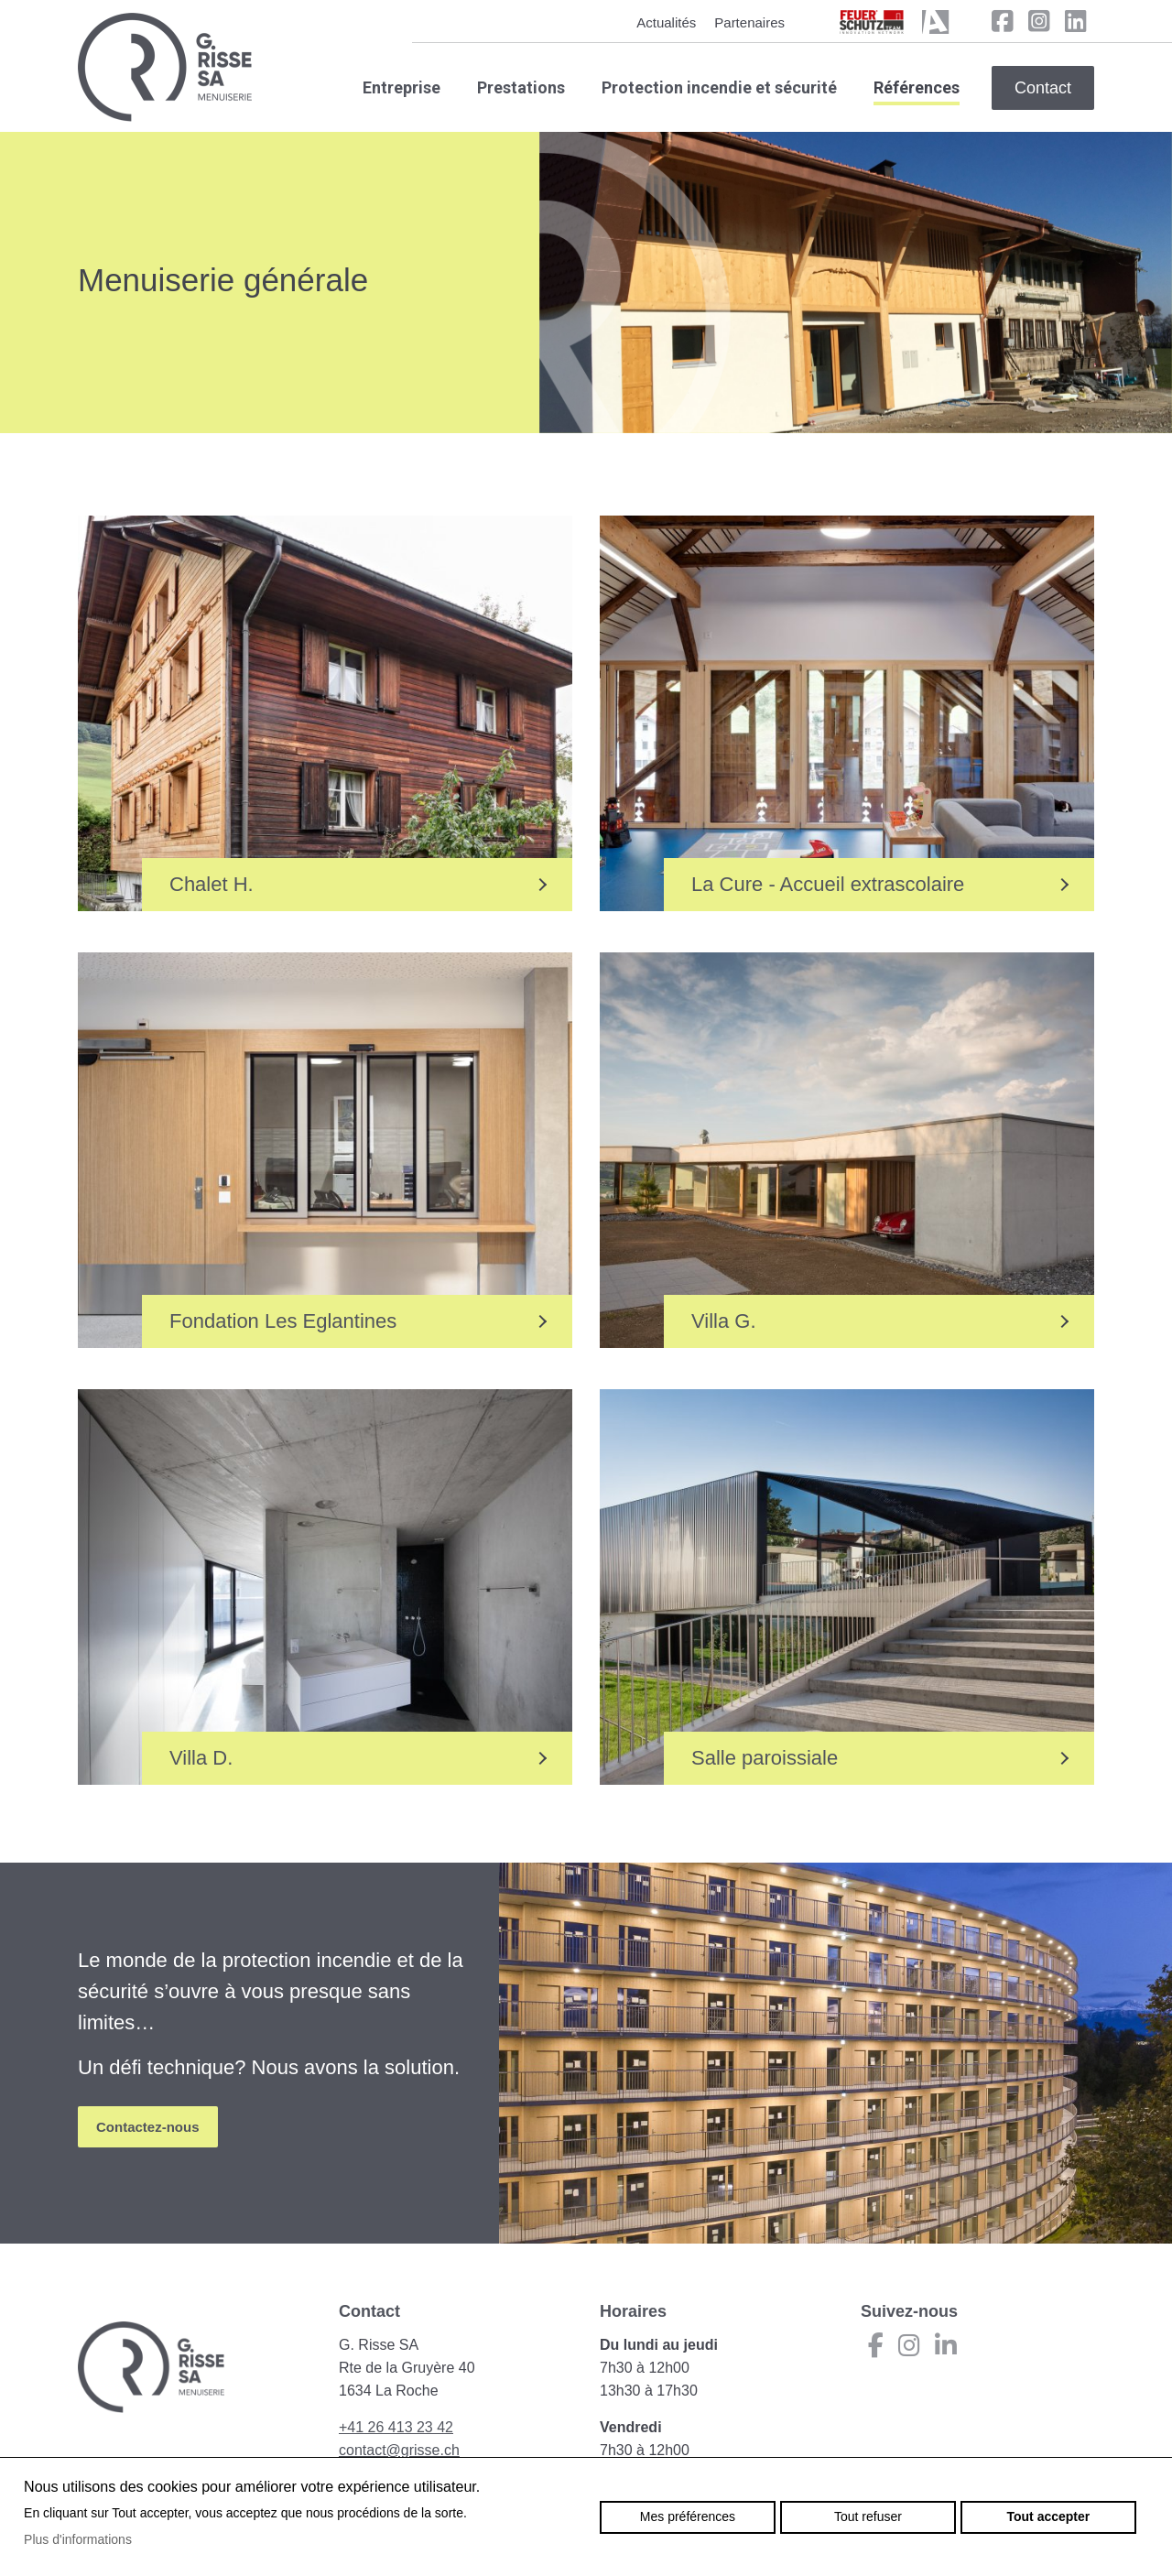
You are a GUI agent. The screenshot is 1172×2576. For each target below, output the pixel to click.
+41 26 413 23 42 (396, 2427)
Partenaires (749, 22)
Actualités (666, 22)
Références (917, 87)
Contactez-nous (148, 2127)
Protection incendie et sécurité (719, 87)
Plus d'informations (78, 2539)
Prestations (521, 87)
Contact (1043, 88)
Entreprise (401, 87)
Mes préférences (687, 2516)
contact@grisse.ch (399, 2450)
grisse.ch (165, 67)
